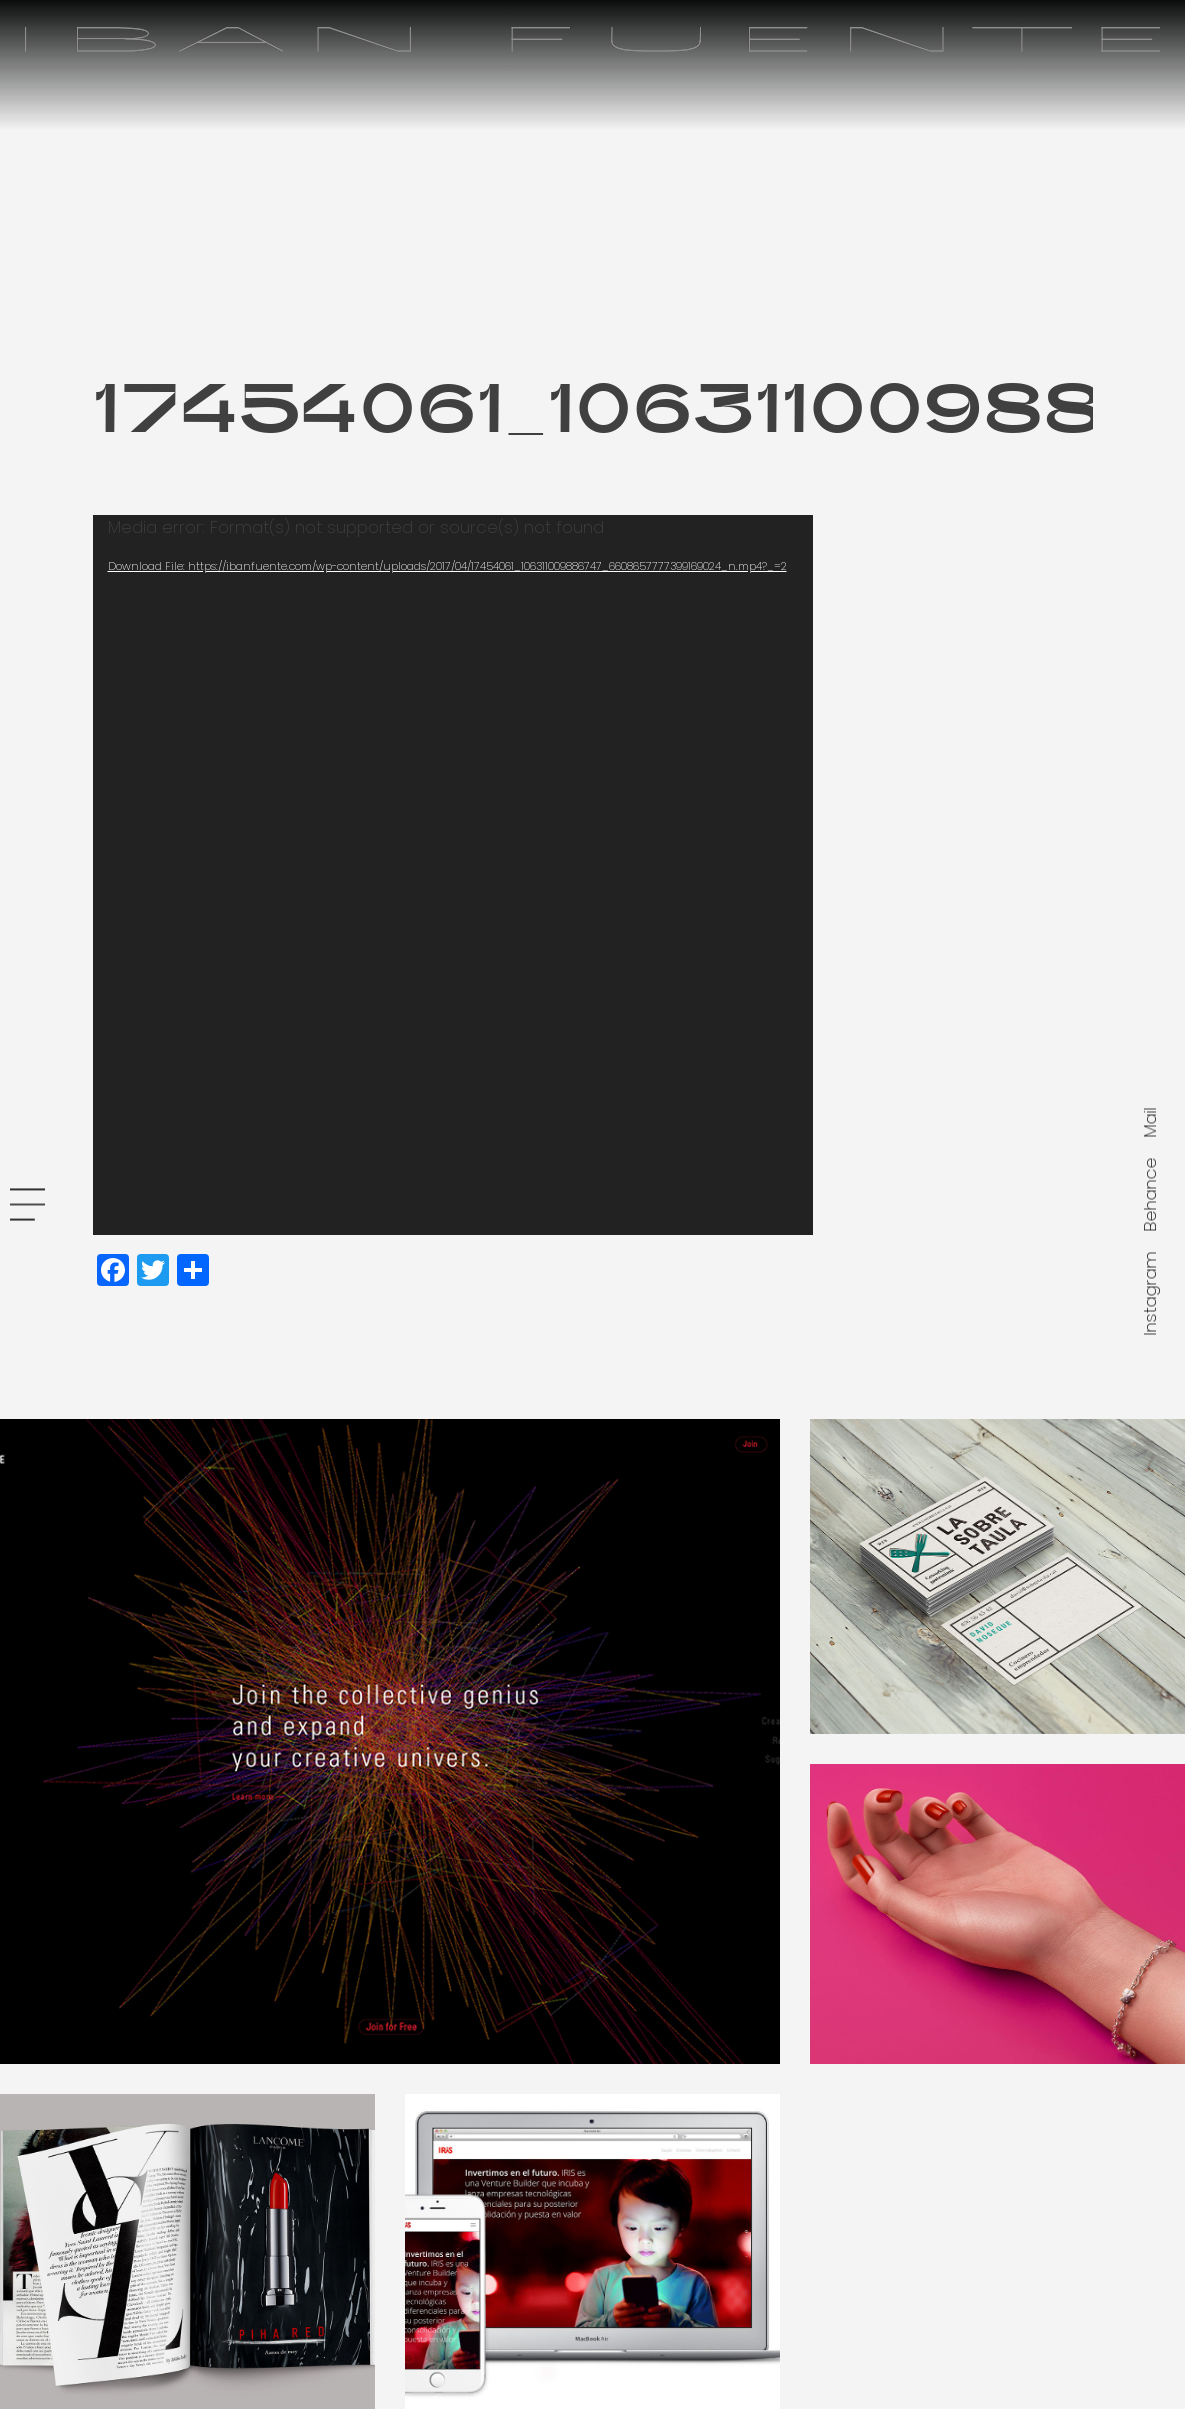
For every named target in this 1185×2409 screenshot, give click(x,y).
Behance (1150, 1194)
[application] (453, 875)
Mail (1150, 1122)
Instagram (1150, 1293)
